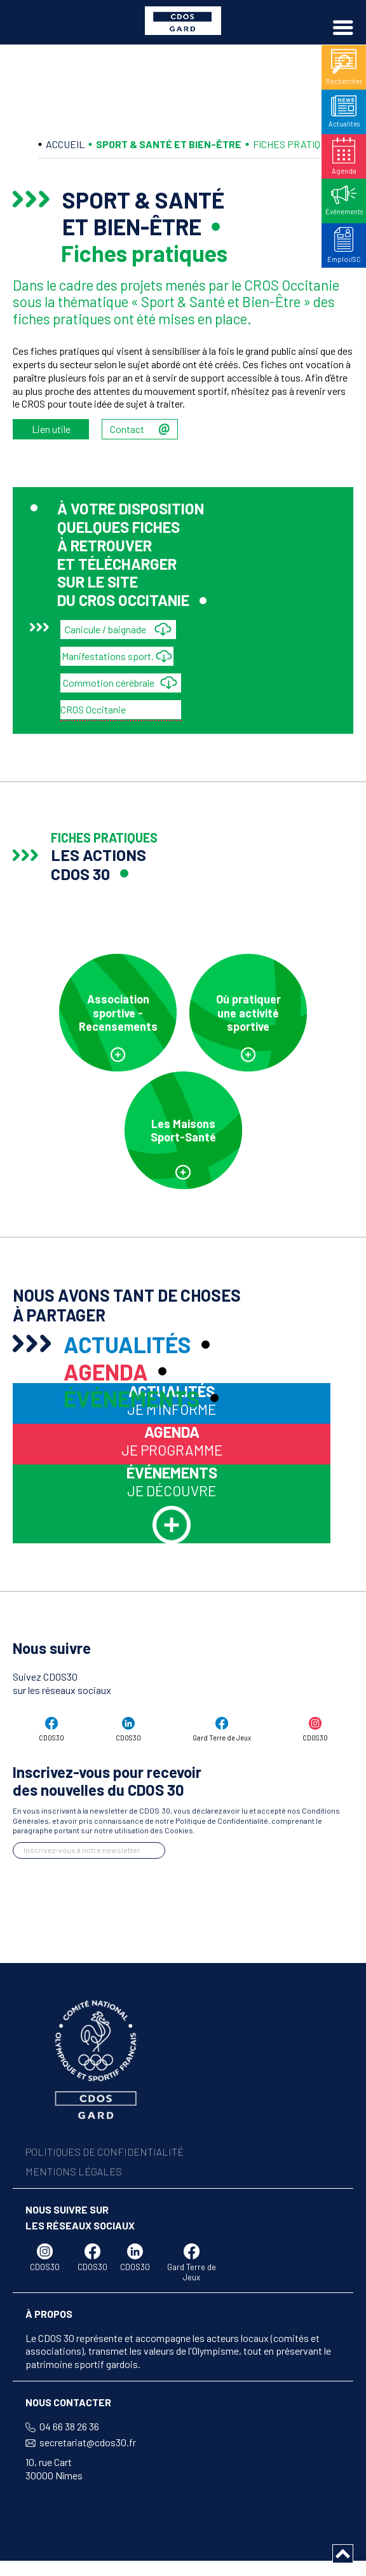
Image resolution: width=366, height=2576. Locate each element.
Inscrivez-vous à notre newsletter (82, 1826)
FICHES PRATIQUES (296, 144)
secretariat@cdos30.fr (87, 2419)
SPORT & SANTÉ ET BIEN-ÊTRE (168, 144)
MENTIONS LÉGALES (73, 2148)
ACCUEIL (65, 144)
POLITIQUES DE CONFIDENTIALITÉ (104, 2129)
